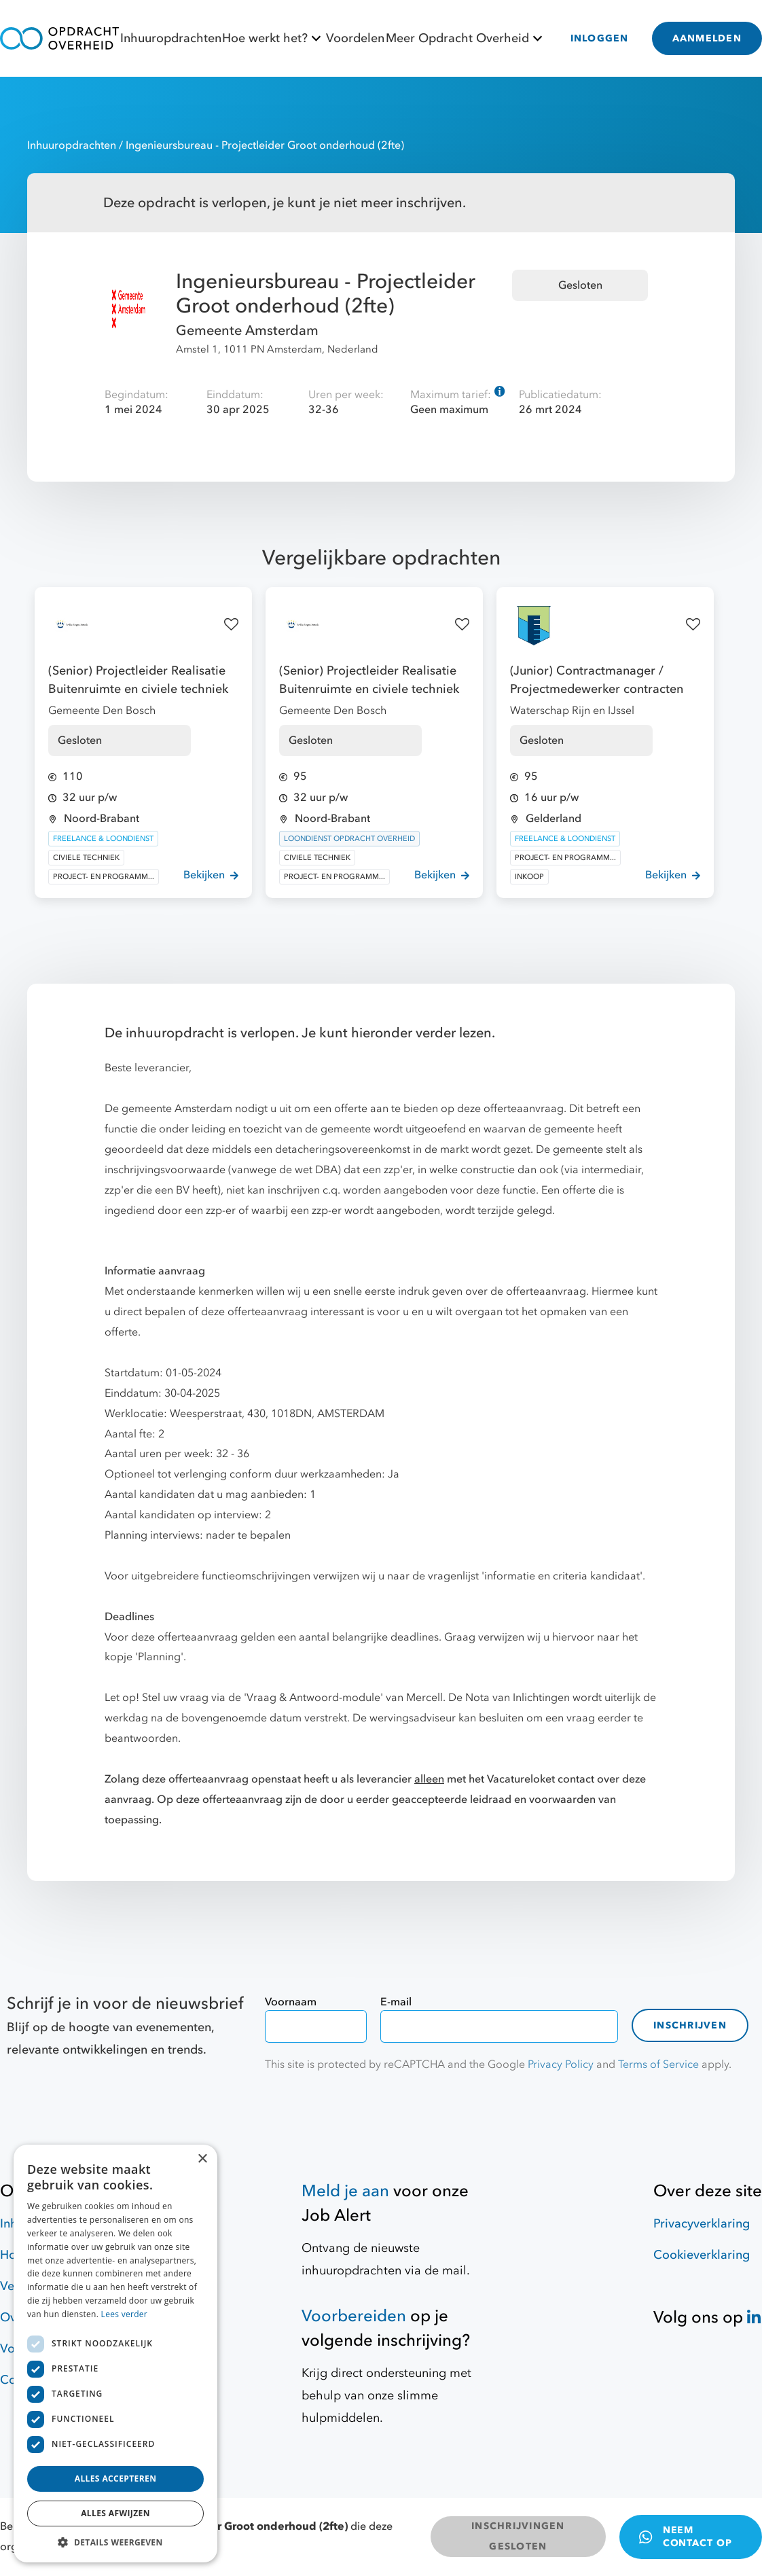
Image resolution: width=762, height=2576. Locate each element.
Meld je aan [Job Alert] (345, 2191)
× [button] (202, 2159)
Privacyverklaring (701, 2223)
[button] (115, 2542)
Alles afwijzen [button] (115, 2513)
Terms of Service (658, 2064)
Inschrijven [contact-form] (690, 2025)
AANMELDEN (707, 38)
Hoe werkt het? (273, 38)
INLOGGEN (599, 38)
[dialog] (115, 2353)
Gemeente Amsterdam (247, 330)
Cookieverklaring (701, 2255)
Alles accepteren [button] (116, 2478)
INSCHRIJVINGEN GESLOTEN (518, 2536)
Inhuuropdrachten (170, 38)
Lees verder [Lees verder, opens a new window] (124, 2314)
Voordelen (355, 38)
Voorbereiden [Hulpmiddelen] (354, 2316)
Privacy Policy (561, 2064)
